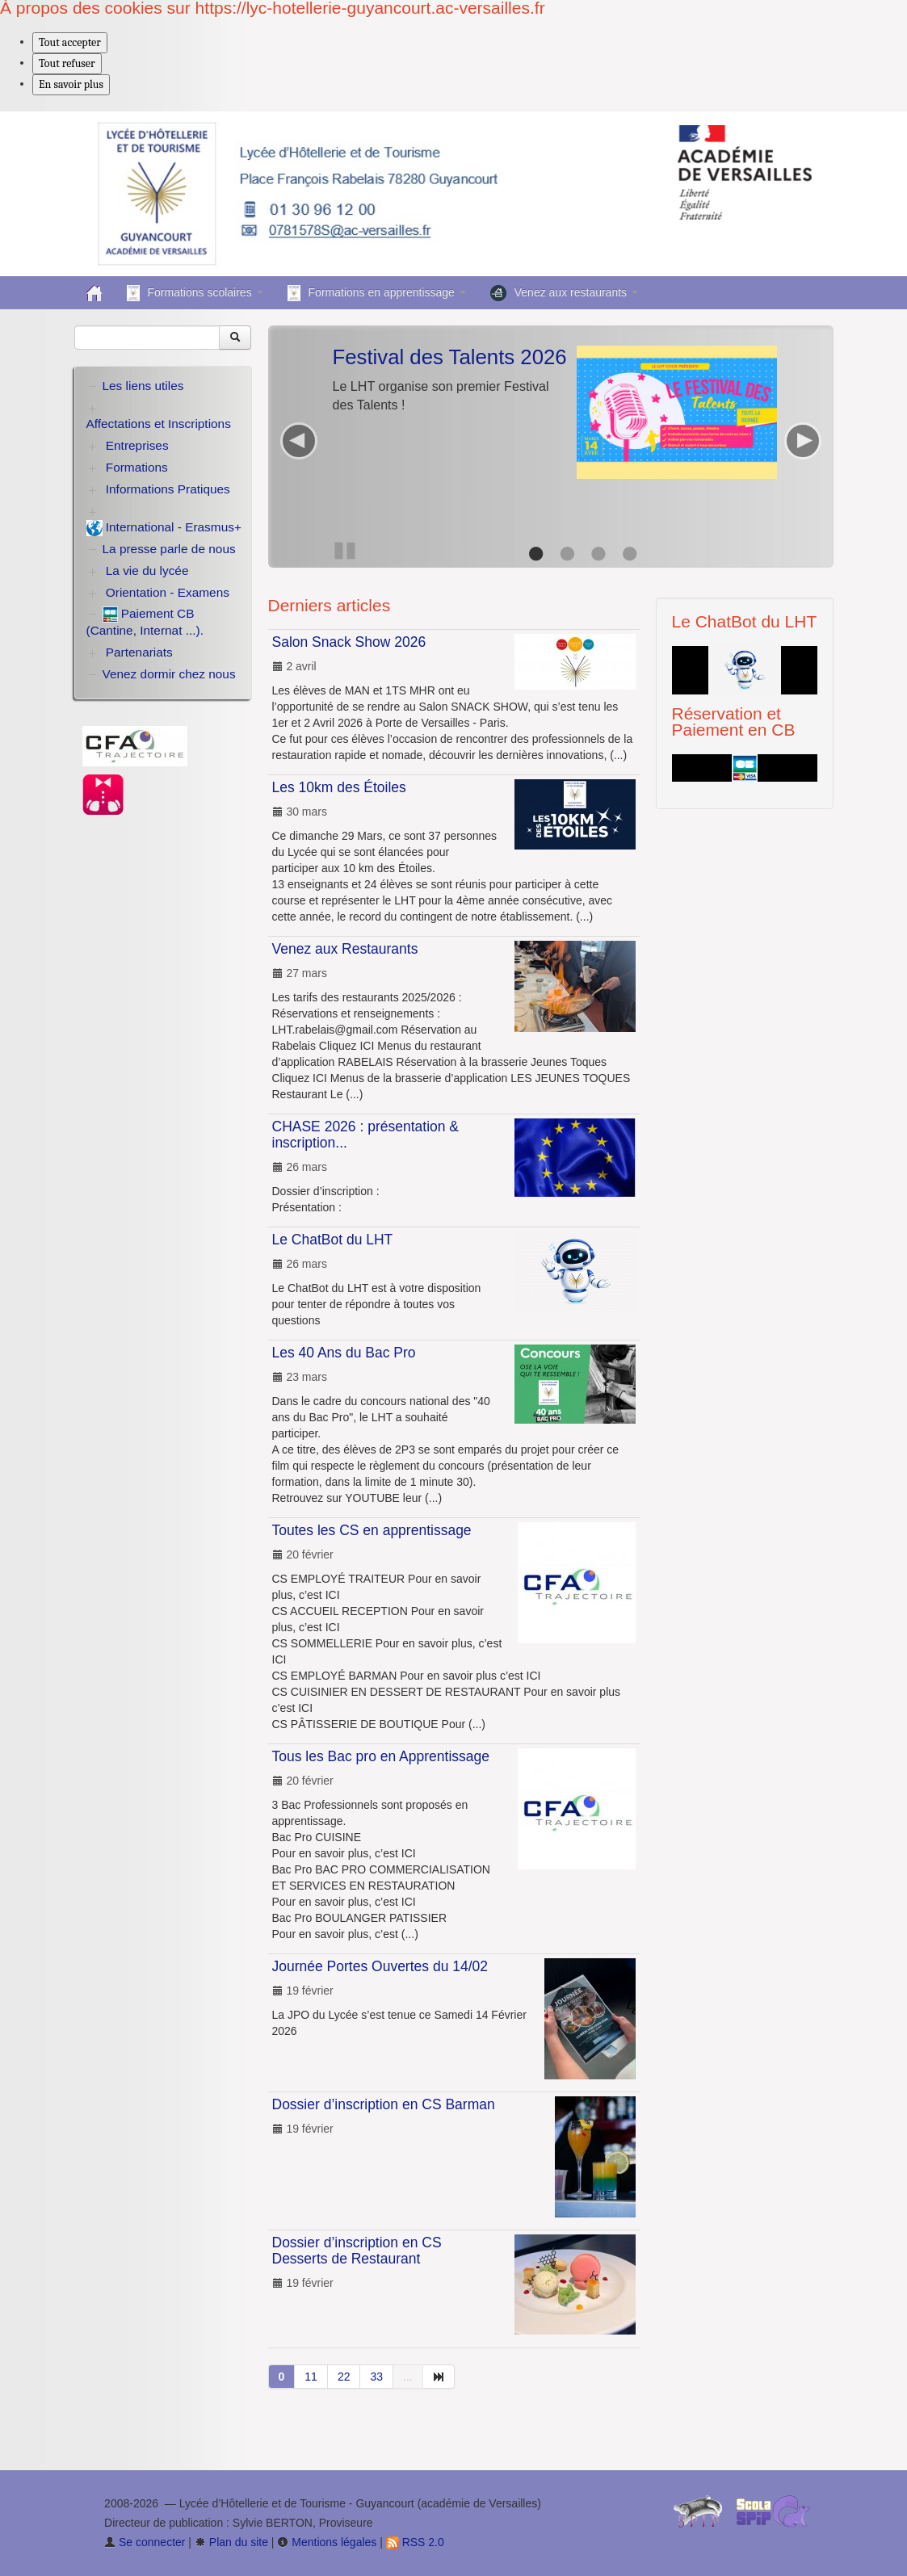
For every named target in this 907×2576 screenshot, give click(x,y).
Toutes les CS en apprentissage (372, 1530)
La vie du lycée (147, 570)
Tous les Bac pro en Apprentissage (380, 1756)
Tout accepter (70, 42)
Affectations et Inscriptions (158, 423)
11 (310, 2376)
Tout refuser (67, 63)
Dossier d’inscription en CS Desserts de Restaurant (357, 2250)
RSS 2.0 (415, 2542)
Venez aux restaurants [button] (564, 293)
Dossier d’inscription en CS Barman (383, 2104)
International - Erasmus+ (163, 528)
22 (344, 2376)
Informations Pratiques (168, 489)
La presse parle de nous (169, 549)
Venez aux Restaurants (345, 949)
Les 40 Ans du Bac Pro (344, 1353)
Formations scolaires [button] (195, 293)
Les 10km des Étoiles (339, 787)
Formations (137, 467)
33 (376, 2376)
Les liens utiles (143, 385)
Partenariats (139, 652)
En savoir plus (71, 84)
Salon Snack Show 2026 (349, 642)
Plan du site (231, 2542)
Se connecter (144, 2542)
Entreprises (137, 445)
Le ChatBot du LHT (332, 1239)
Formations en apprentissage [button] (377, 293)
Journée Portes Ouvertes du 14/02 (380, 1966)
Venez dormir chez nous (169, 674)
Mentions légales (326, 2542)
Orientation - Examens (167, 592)
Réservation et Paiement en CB (734, 721)
